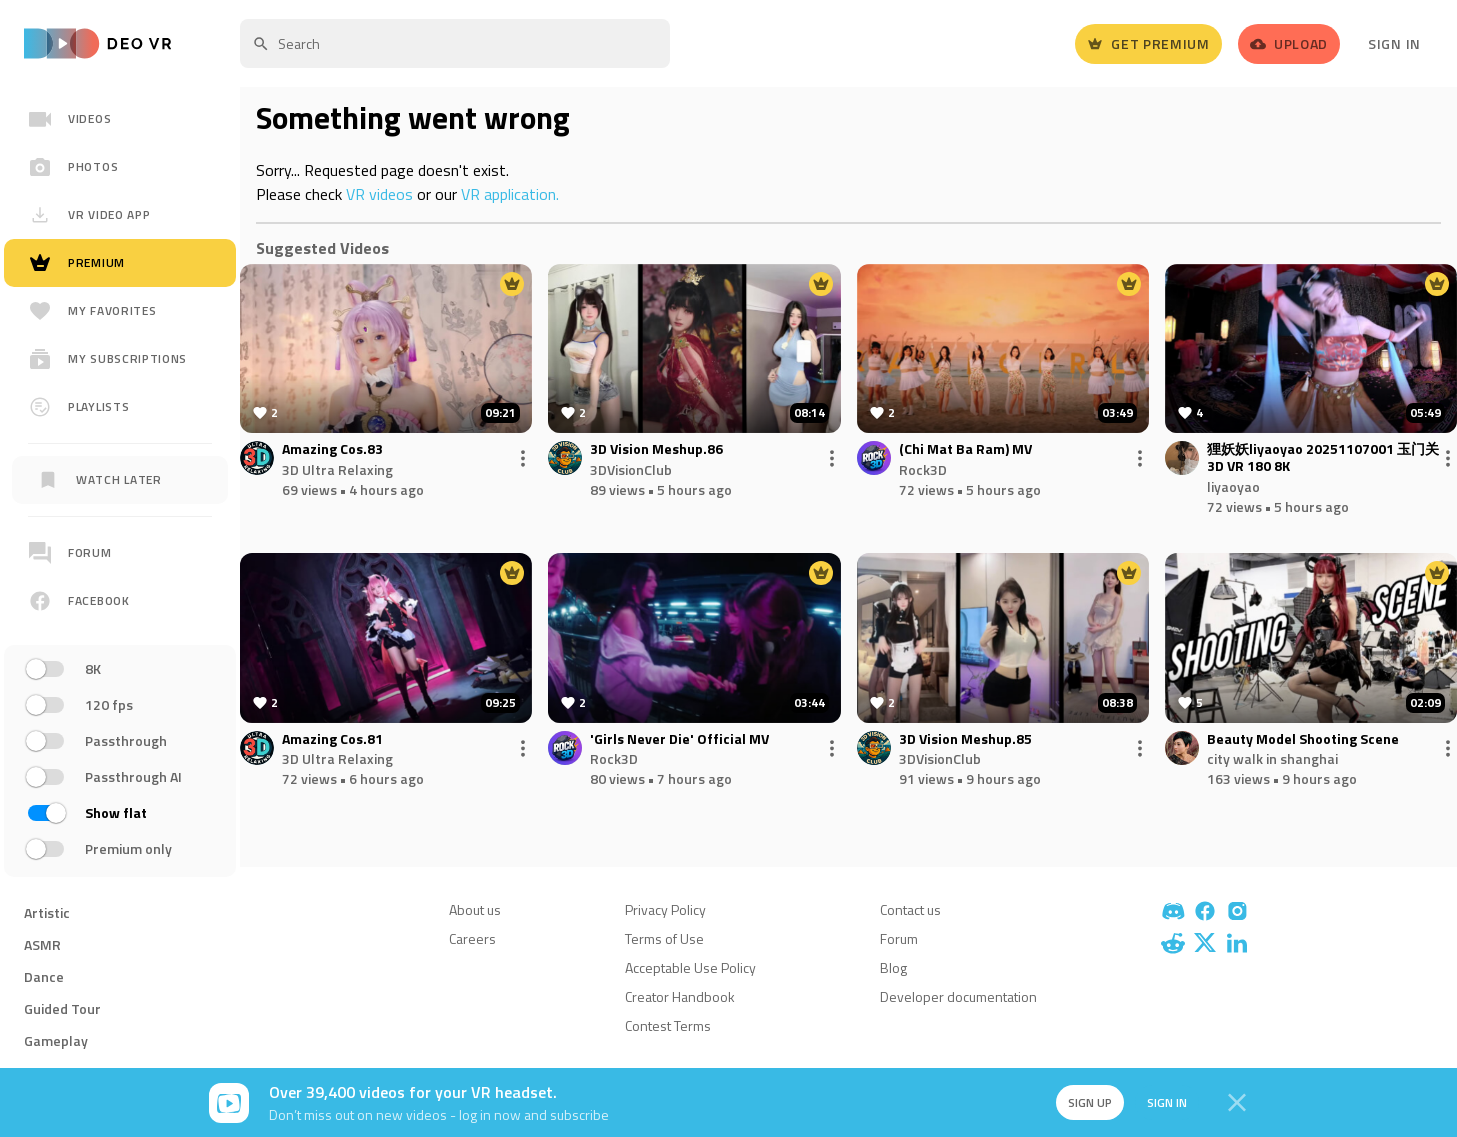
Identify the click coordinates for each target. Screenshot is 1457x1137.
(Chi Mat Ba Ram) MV (965, 449)
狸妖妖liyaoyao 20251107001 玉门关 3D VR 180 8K (1323, 458)
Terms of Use (664, 938)
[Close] (1237, 1103)
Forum (899, 938)
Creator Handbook (680, 996)
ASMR (42, 944)
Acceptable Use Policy (690, 967)
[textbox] (455, 43)
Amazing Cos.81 (332, 739)
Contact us (910, 909)
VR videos (379, 194)
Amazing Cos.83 (332, 449)
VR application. (510, 194)
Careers (472, 938)
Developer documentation (958, 996)
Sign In (1394, 43)
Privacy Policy (665, 909)
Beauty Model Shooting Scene (1303, 739)
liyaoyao (1233, 486)
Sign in (1165, 1102)
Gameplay (56, 1040)
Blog (893, 967)
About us (475, 909)
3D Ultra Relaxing (337, 469)
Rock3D (923, 469)
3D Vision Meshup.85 (965, 739)
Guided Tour (62, 1008)
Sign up (1087, 1102)
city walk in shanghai (1272, 758)
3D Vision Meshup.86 (656, 449)
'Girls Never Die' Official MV (679, 739)
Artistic (47, 912)
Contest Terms (668, 1025)
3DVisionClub (631, 469)
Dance (44, 976)
